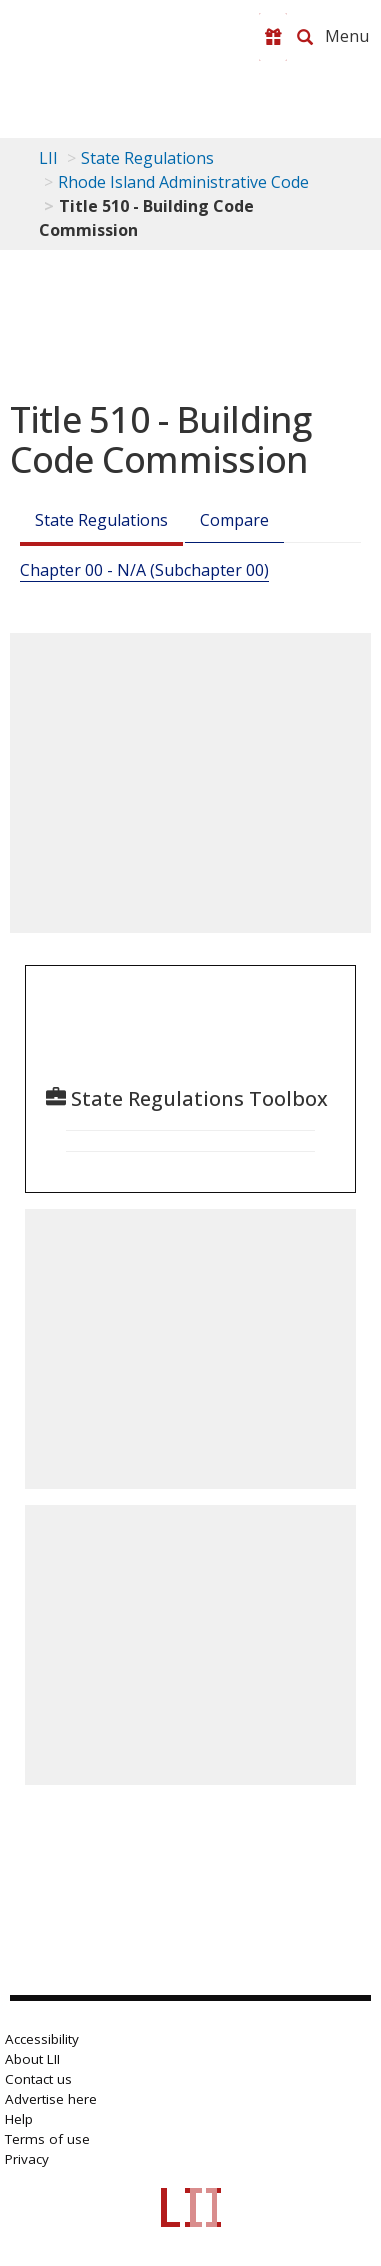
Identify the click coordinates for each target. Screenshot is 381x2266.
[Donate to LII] (273, 37)
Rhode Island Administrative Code (183, 182)
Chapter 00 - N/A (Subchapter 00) (144, 570)
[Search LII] (305, 37)
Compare (234, 520)
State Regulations (147, 158)
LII (48, 158)
